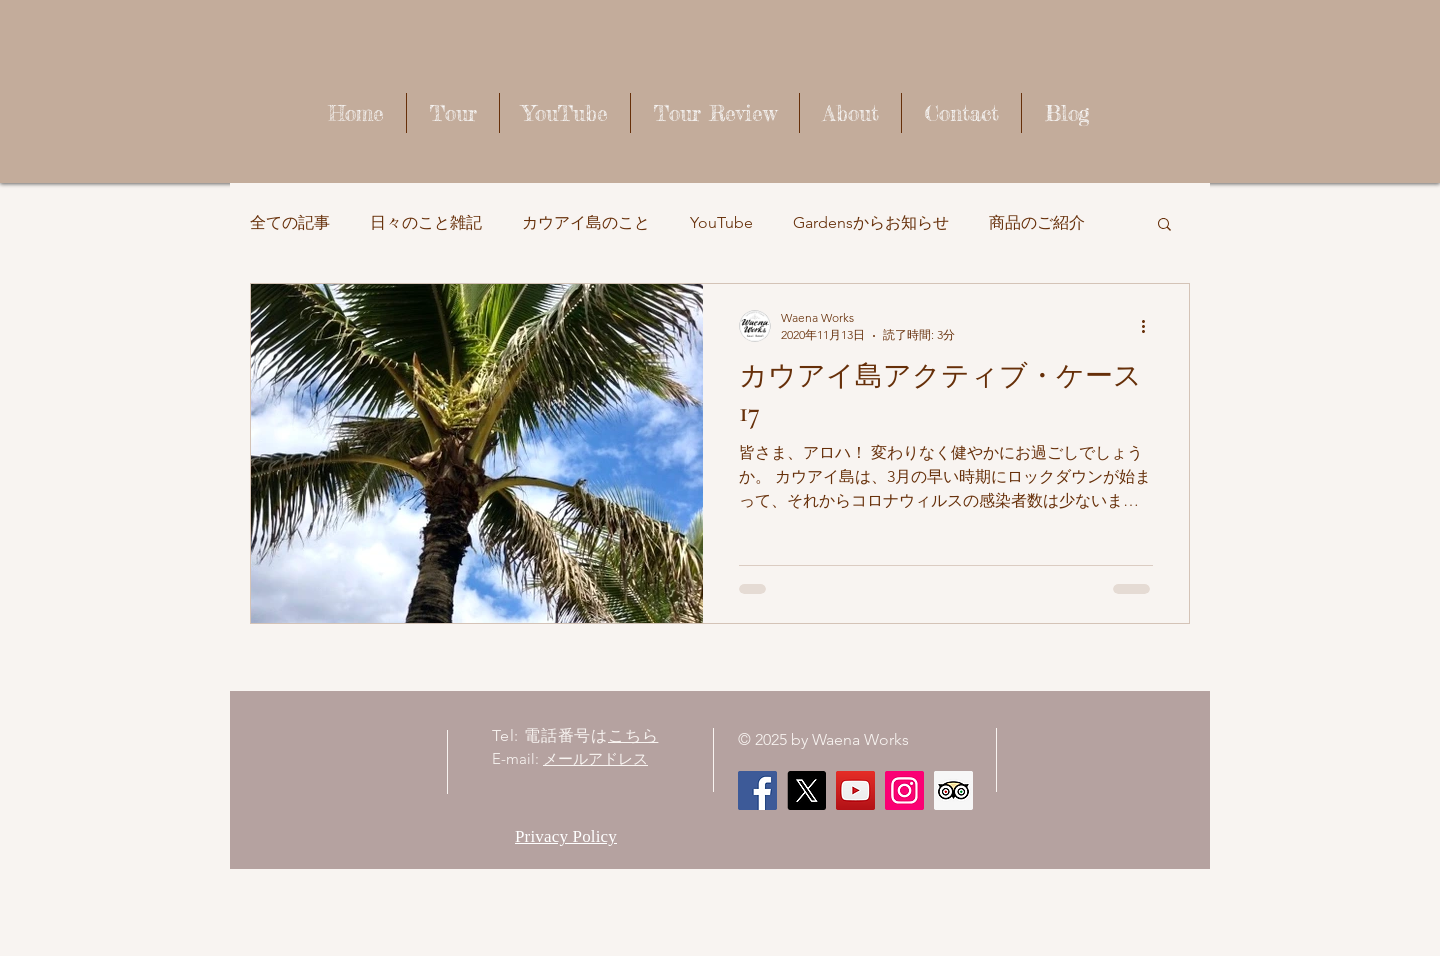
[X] (806, 790)
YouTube (721, 222)
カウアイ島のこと (586, 222)
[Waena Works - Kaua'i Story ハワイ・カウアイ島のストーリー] (855, 790)
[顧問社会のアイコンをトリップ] (953, 790)
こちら (633, 735)
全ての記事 (290, 222)
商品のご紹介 (1037, 222)
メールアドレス (595, 758)
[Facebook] (757, 790)
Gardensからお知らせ (871, 222)
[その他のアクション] (1150, 326)
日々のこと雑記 (426, 222)
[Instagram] (904, 790)
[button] (1164, 225)
